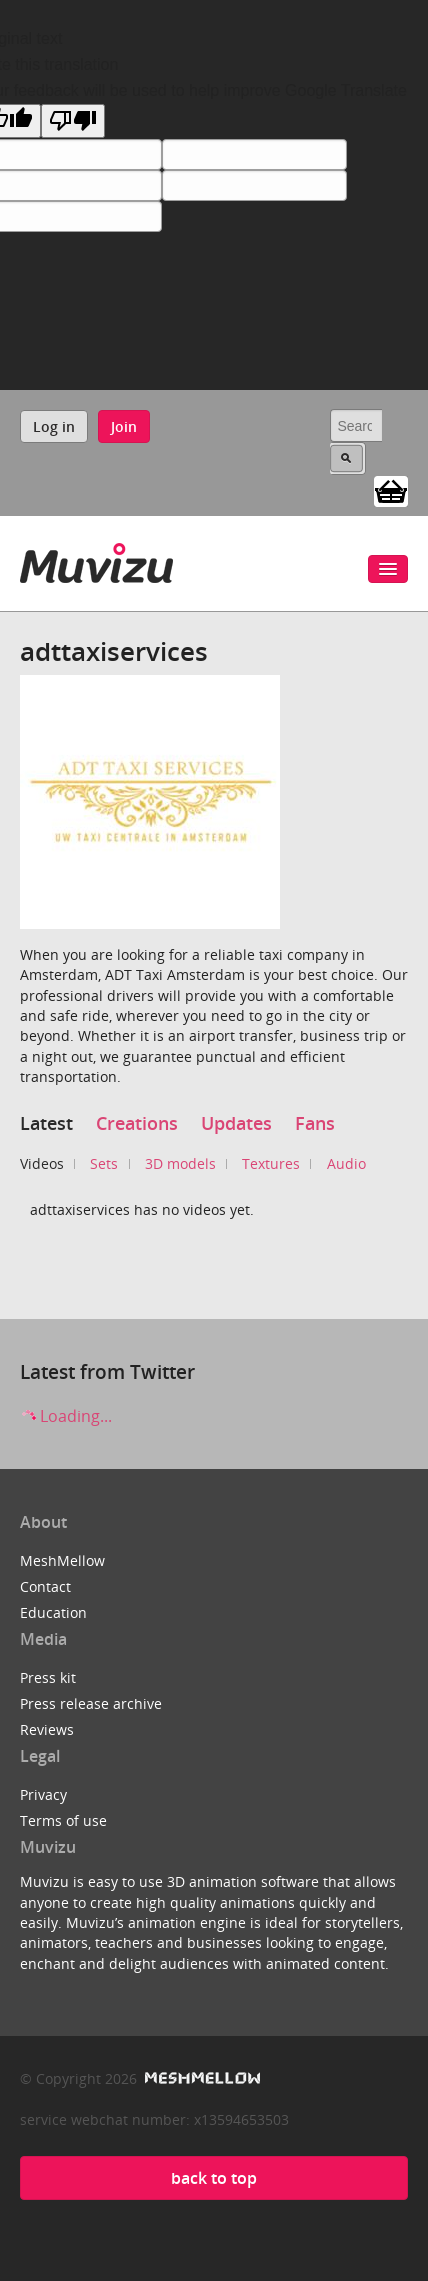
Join (124, 426)
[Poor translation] (73, 121)
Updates (236, 1123)
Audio (346, 1163)
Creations (137, 1123)
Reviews (47, 1729)
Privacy (43, 1794)
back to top (214, 2178)
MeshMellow (62, 1560)
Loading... (66, 1416)
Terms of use (63, 1820)
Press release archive (91, 1703)
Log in (54, 426)
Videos (42, 1163)
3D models (180, 1163)
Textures (271, 1163)
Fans (315, 1123)
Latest (46, 1123)
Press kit (48, 1677)
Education (53, 1612)
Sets (104, 1163)
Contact (45, 1586)
